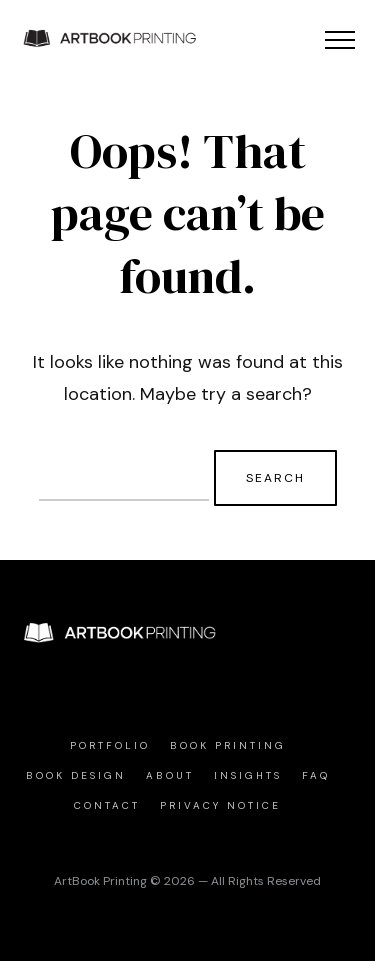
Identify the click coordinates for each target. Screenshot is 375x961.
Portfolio (110, 745)
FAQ (316, 775)
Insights (248, 775)
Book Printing (228, 745)
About (170, 775)
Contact (107, 805)
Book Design (76, 775)
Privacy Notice (220, 805)
